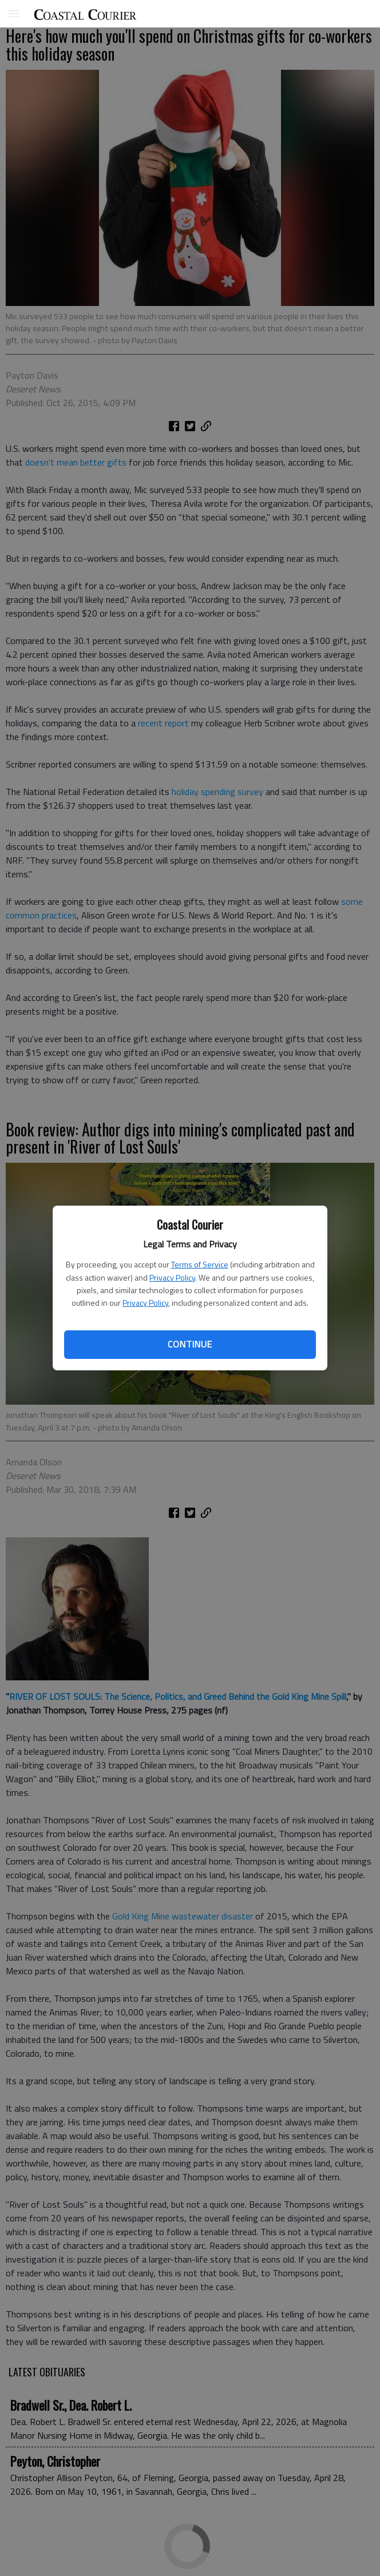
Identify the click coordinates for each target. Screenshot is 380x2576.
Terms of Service (199, 1264)
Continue (190, 1344)
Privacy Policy (172, 1277)
